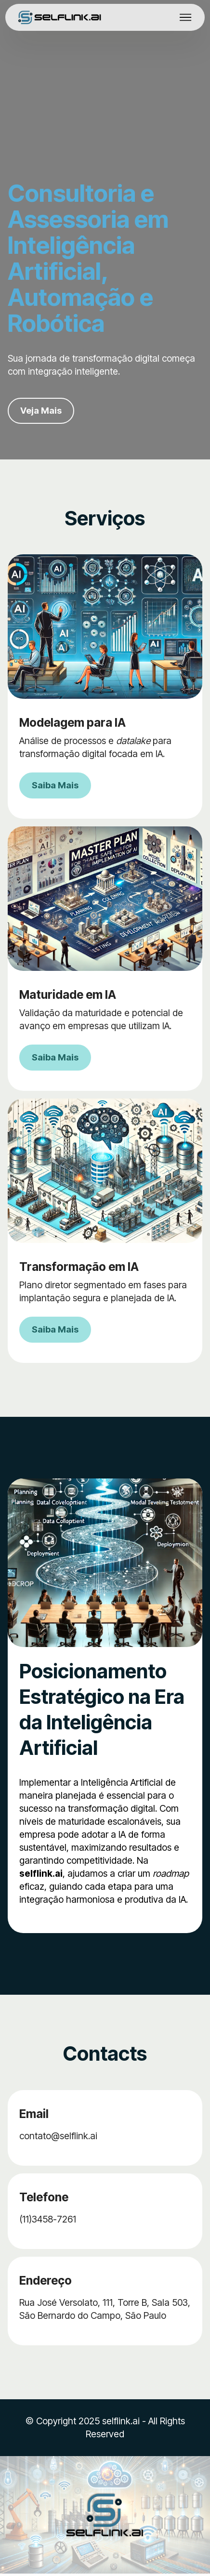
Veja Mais (41, 411)
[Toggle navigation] (186, 17)
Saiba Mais (56, 786)
